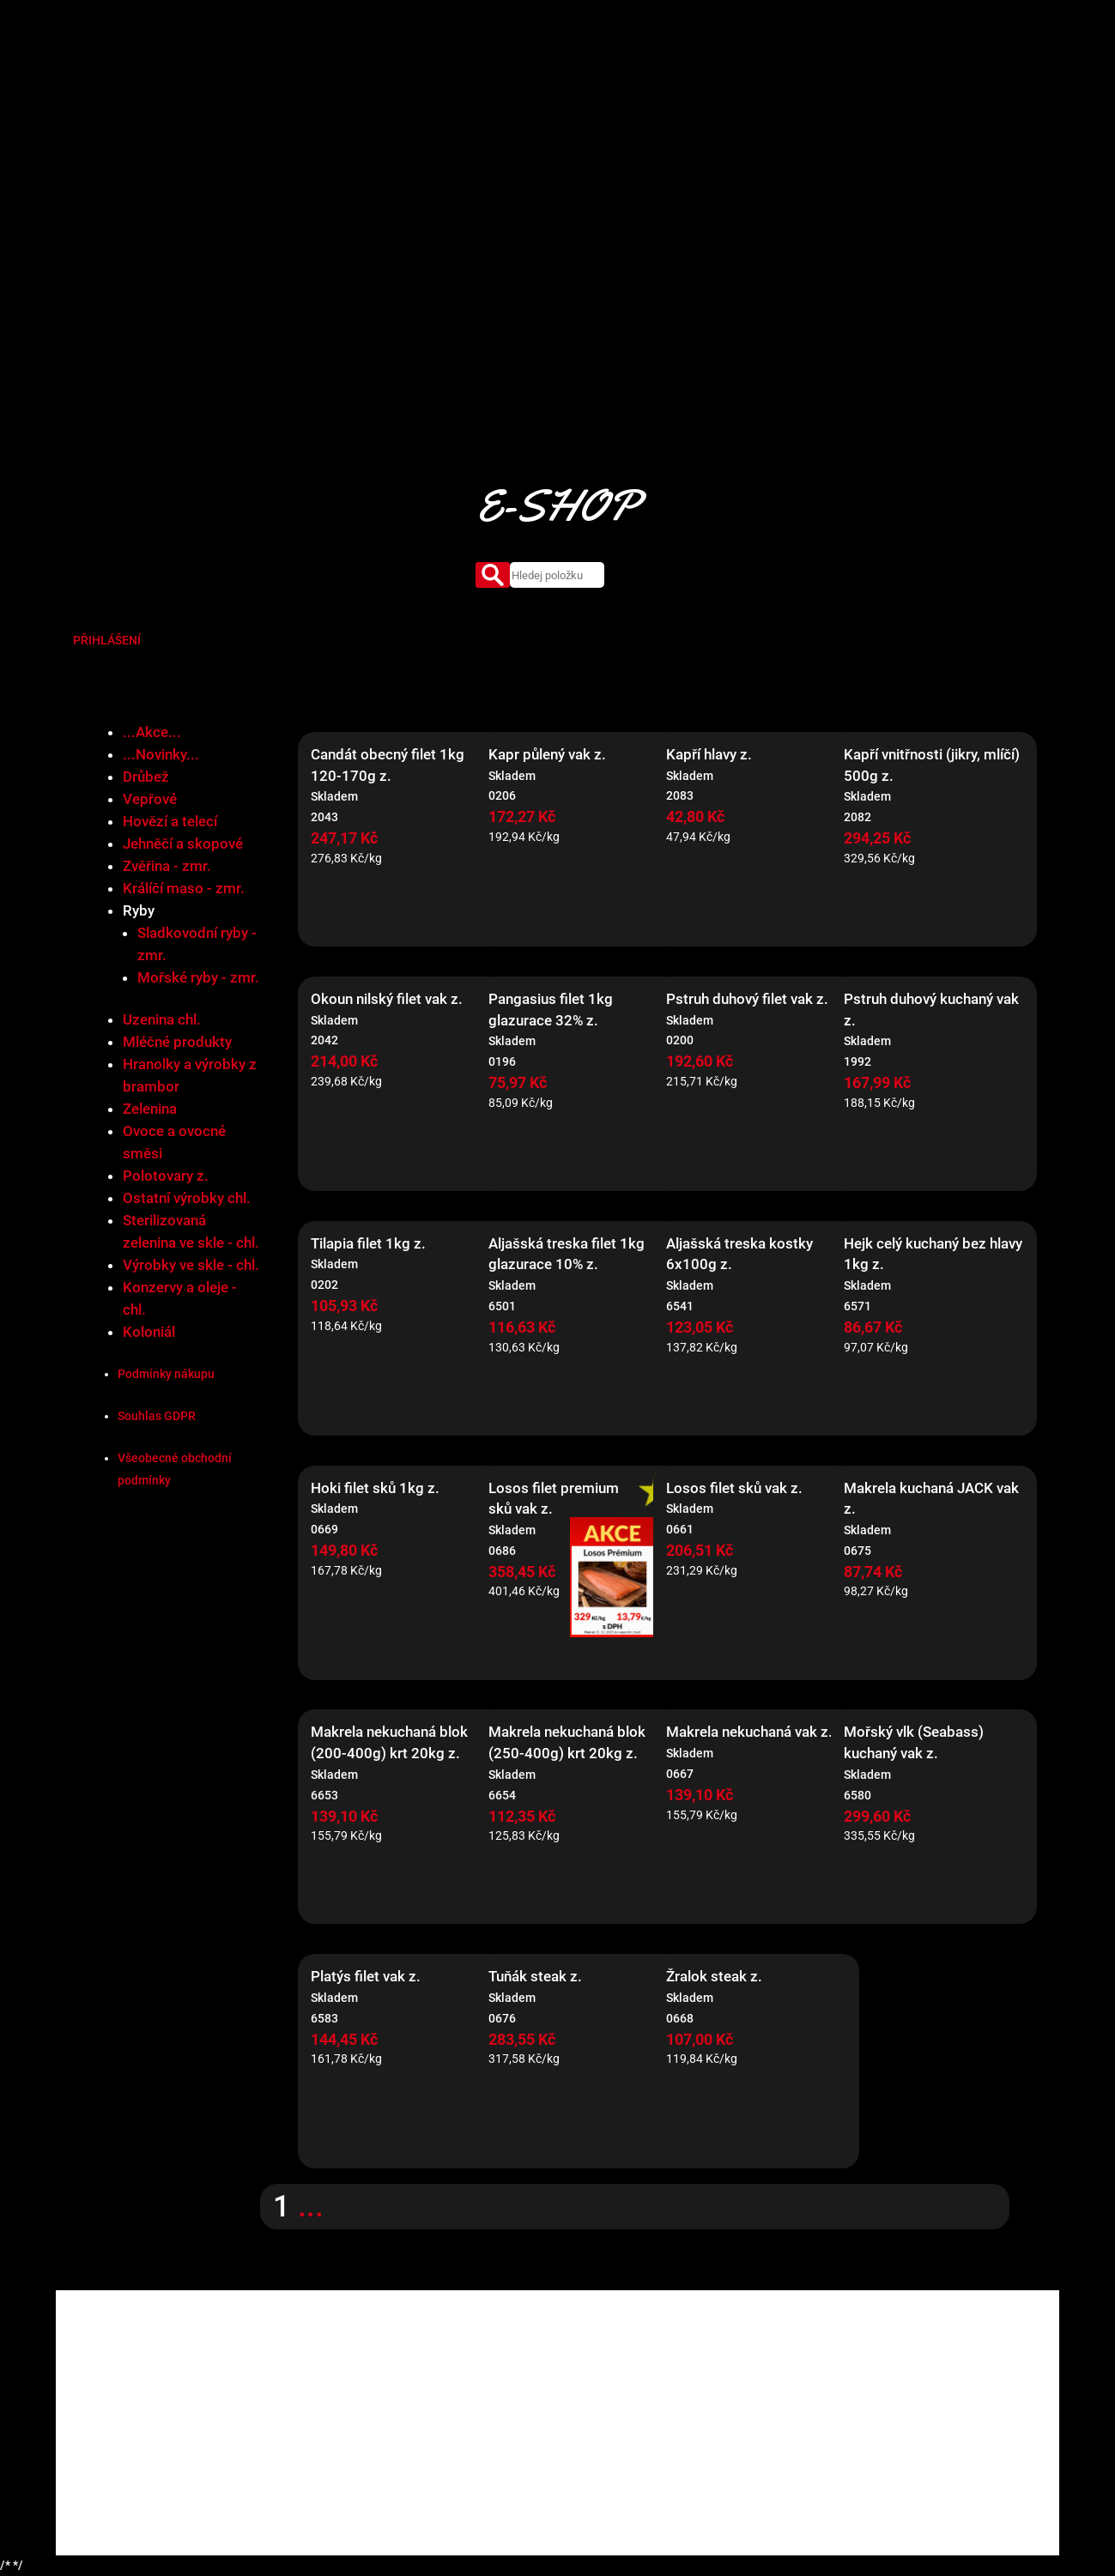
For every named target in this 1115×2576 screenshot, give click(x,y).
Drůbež (146, 776)
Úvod (428, 73)
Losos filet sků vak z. (734, 1488)
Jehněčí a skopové (183, 843)
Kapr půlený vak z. (547, 754)
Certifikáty (664, 73)
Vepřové (150, 798)
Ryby (139, 910)
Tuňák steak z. (535, 1976)
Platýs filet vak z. (366, 1976)
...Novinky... (161, 754)
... (311, 2206)
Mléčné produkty (177, 1041)
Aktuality (736, 73)
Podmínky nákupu (166, 1374)
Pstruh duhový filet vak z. (747, 998)
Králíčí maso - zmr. (184, 888)
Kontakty (803, 73)
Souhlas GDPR (157, 1416)
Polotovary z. (166, 1175)
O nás (476, 73)
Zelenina (150, 1108)
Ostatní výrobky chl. (187, 1197)
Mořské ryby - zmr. (198, 977)
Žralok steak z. (714, 1976)
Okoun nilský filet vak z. (387, 998)
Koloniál (149, 1331)
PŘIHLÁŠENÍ (107, 640)
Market (598, 73)
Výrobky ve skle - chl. (191, 1264)
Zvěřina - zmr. (167, 865)
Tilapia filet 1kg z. (368, 1243)
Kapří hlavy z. (709, 754)
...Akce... (152, 732)
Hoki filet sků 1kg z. (375, 1488)
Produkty (535, 73)
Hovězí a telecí (170, 821)
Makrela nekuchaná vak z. (749, 1731)
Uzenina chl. (162, 1019)
